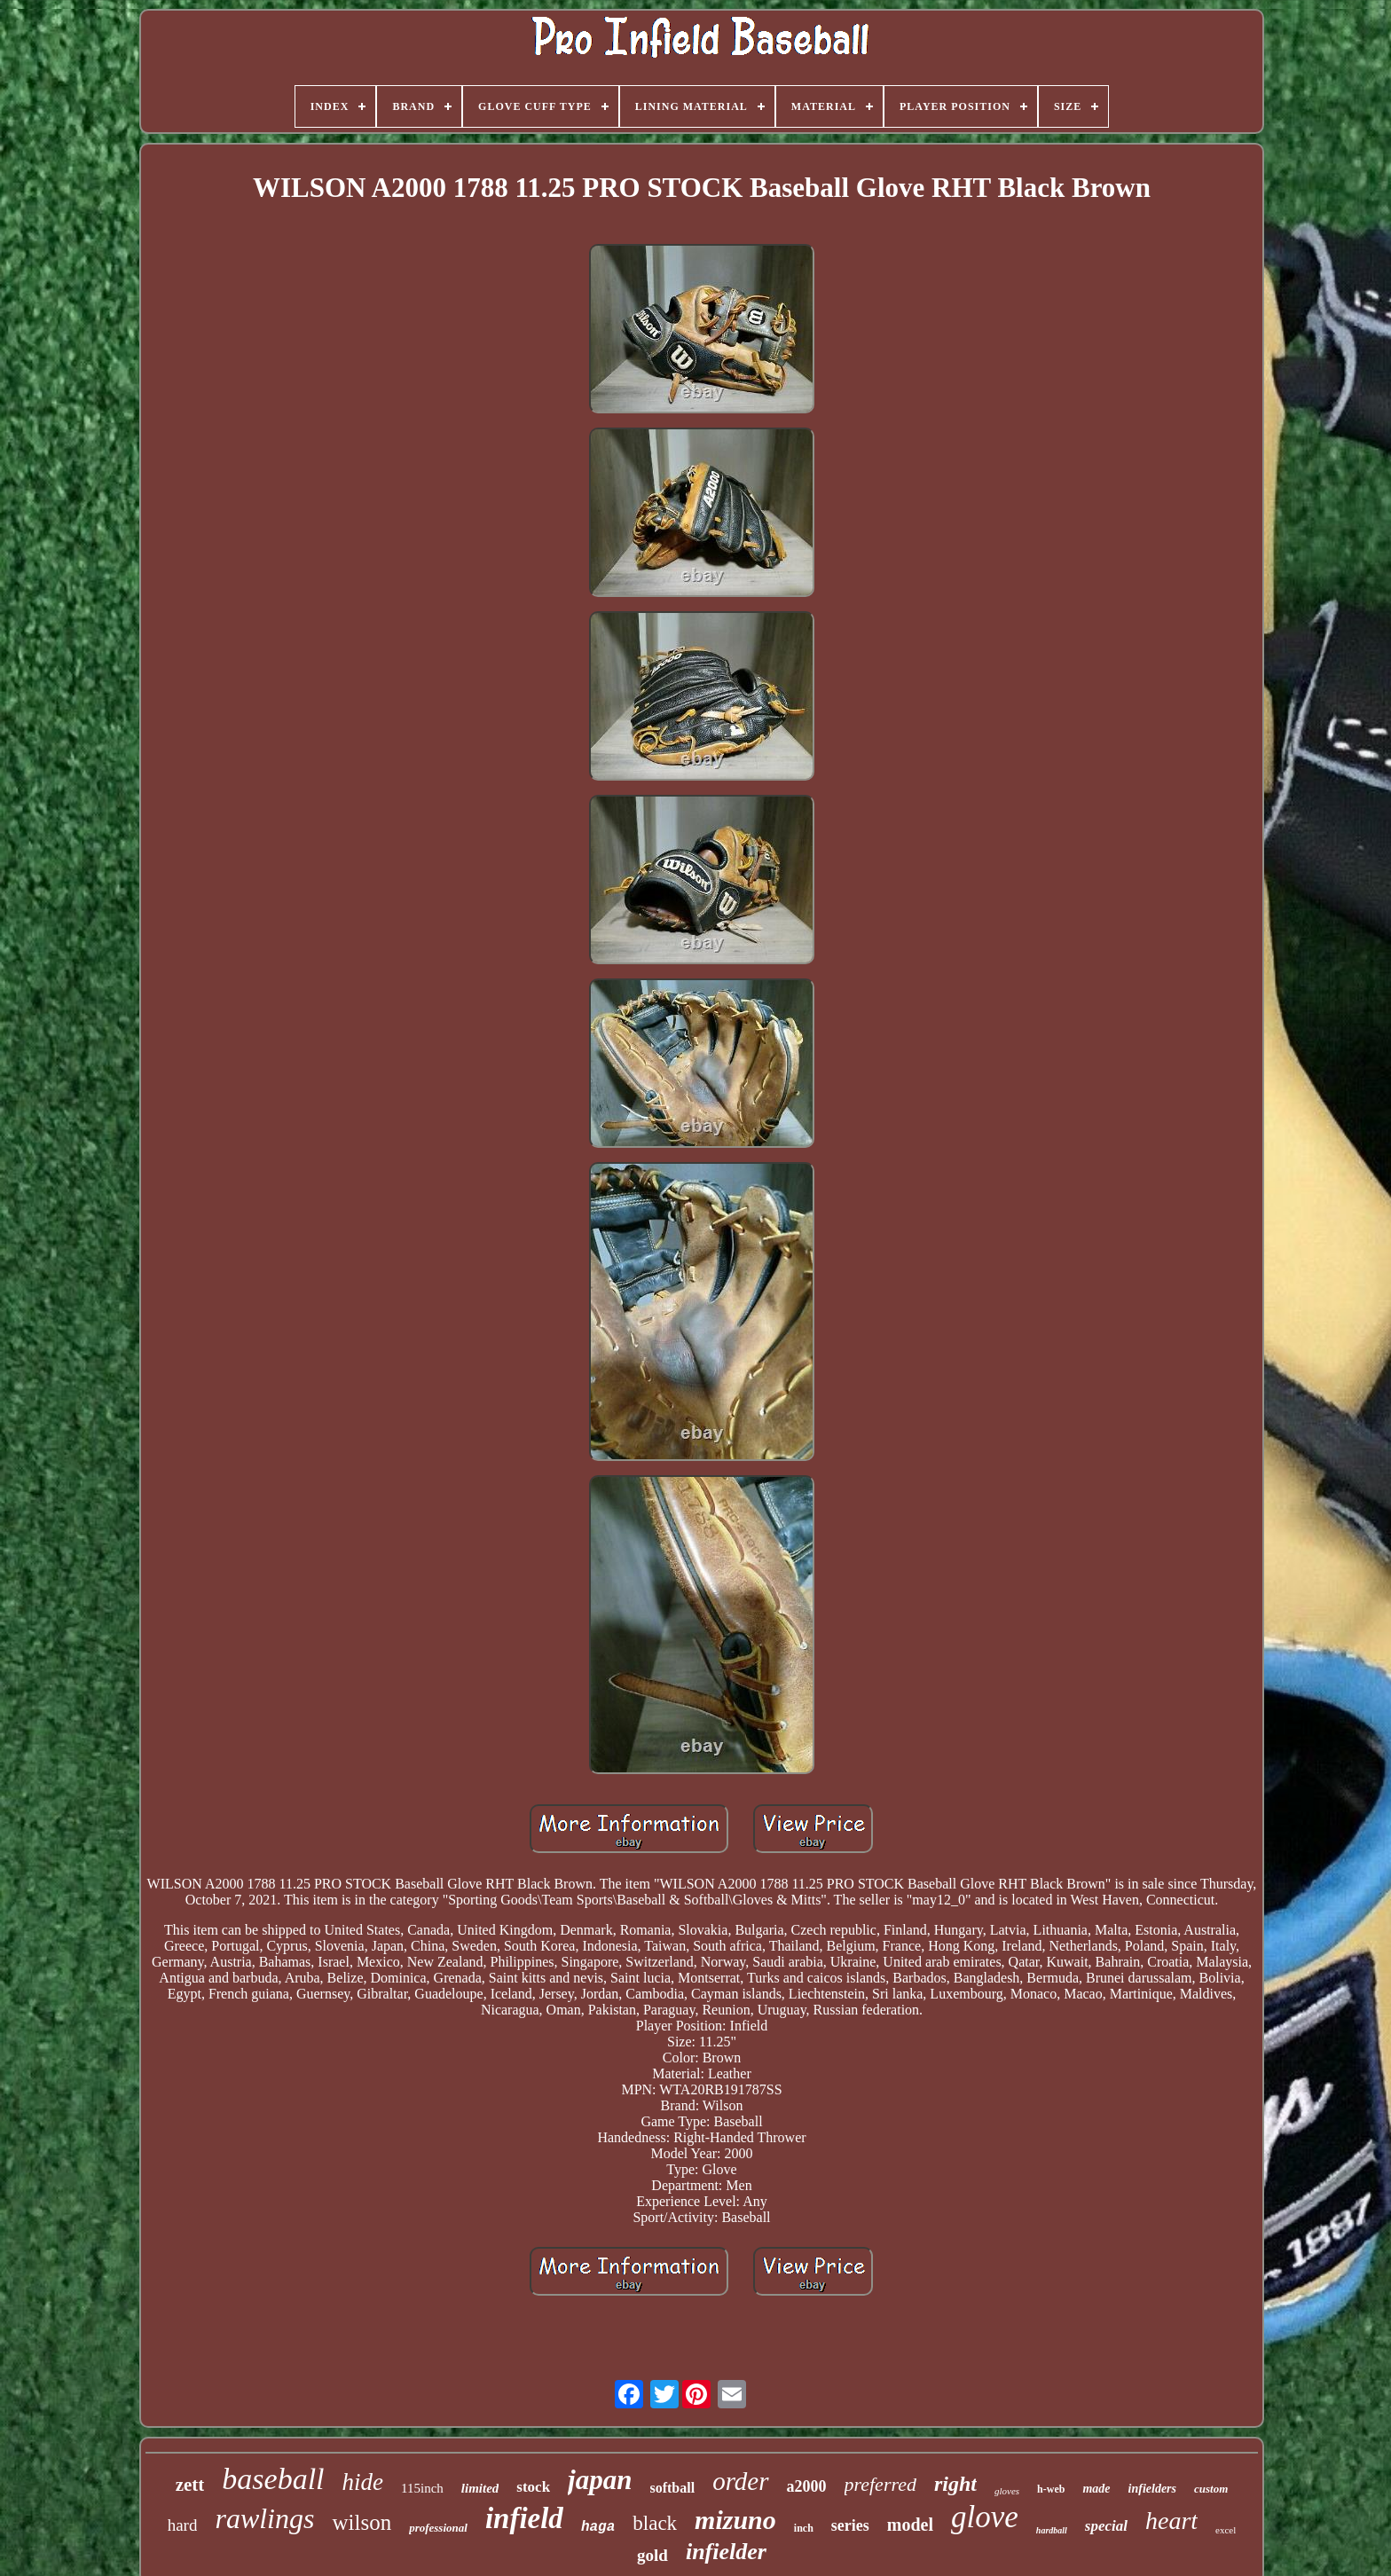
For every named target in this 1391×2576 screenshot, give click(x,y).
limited (480, 2488)
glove (984, 2517)
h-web (1051, 2489)
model (910, 2524)
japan (600, 2479)
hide (363, 2482)
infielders (1152, 2488)
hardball (1051, 2530)
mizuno (735, 2519)
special (1106, 2525)
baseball (273, 2478)
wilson (361, 2522)
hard (183, 2525)
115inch (422, 2488)
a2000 (807, 2486)
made (1096, 2488)
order (740, 2481)
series (850, 2525)
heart (1171, 2520)
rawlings (264, 2518)
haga (598, 2527)
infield (524, 2518)
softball (672, 2487)
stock (533, 2486)
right (955, 2483)
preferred (880, 2484)
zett (190, 2484)
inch (803, 2528)
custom (1211, 2488)
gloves (1006, 2491)
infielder (726, 2551)
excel (1225, 2530)
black (655, 2523)
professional (438, 2527)
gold (652, 2555)
